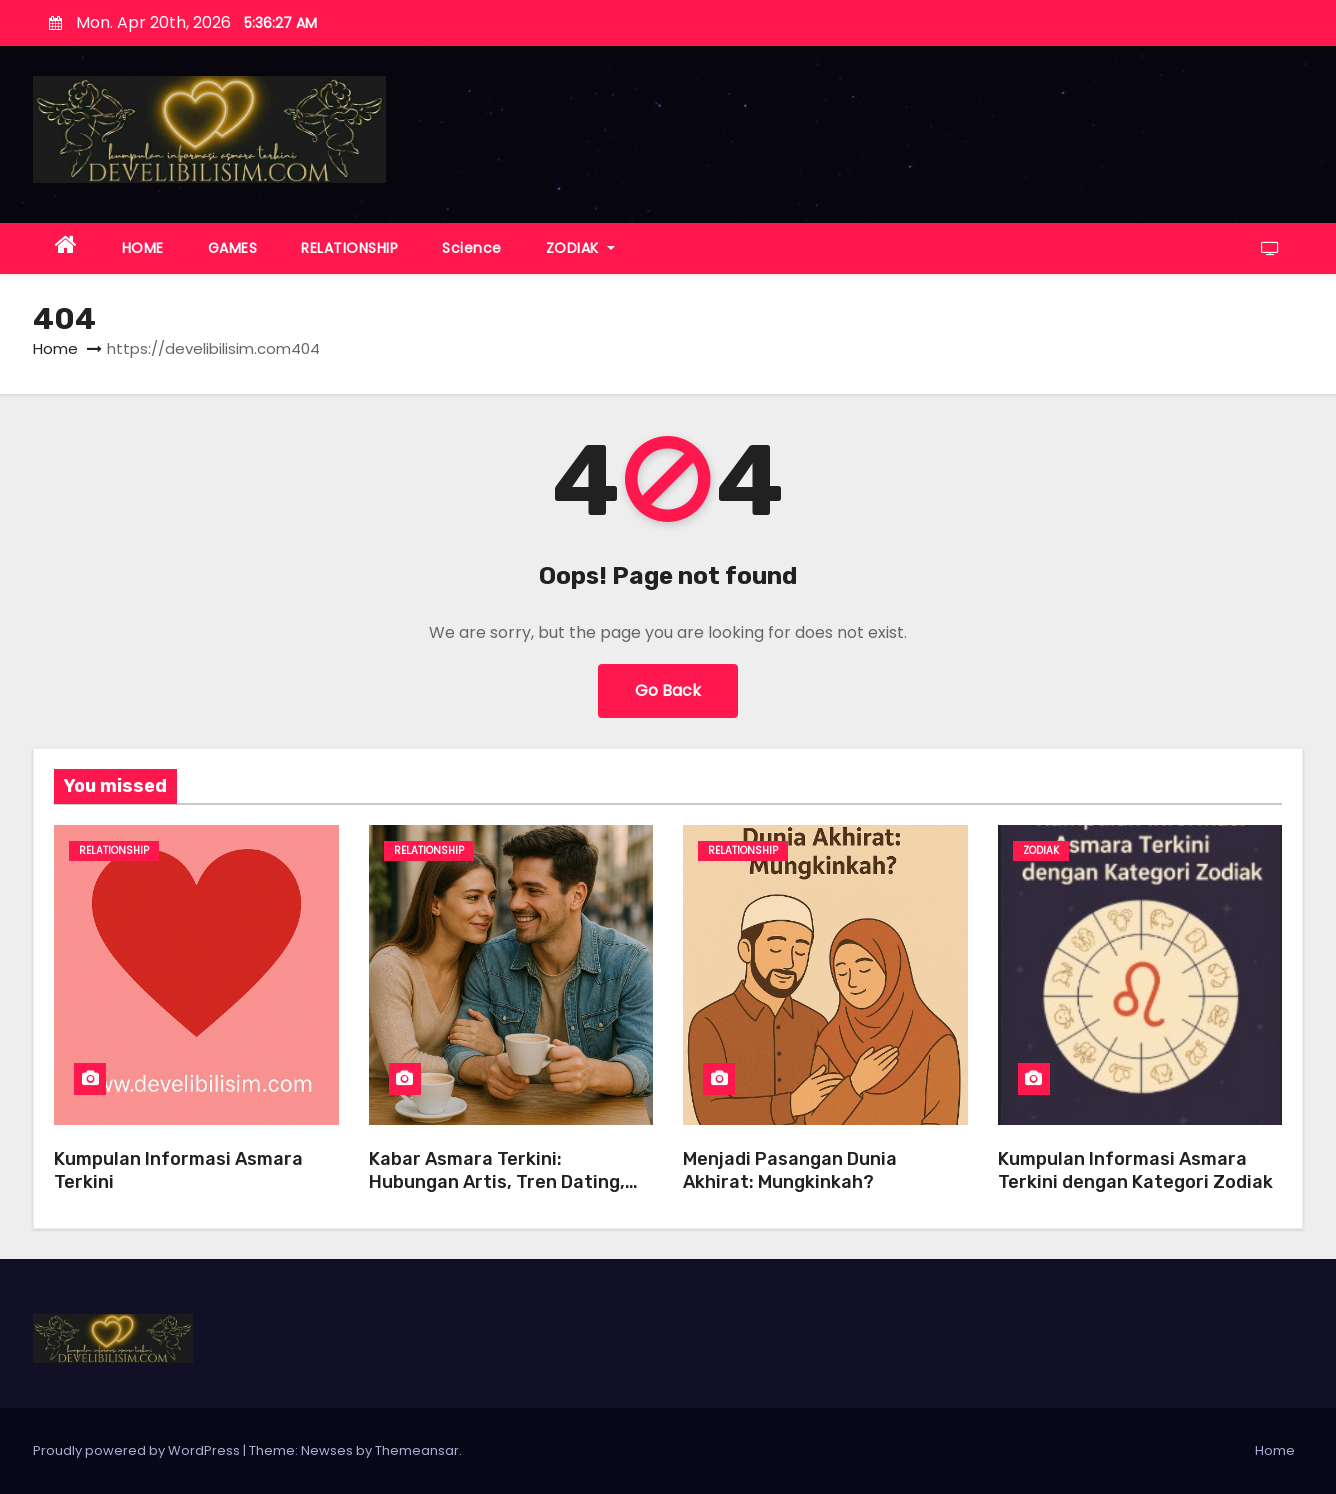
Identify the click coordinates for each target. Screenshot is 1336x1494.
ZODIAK (580, 248)
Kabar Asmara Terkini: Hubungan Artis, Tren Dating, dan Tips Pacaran (497, 1181)
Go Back (668, 690)
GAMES (233, 248)
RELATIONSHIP (349, 248)
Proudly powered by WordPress (138, 1450)
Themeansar (417, 1450)
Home (55, 348)
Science (472, 248)
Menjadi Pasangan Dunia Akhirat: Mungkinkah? (790, 1170)
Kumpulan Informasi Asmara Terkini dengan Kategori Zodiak (1135, 1170)
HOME (143, 248)
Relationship (114, 850)
